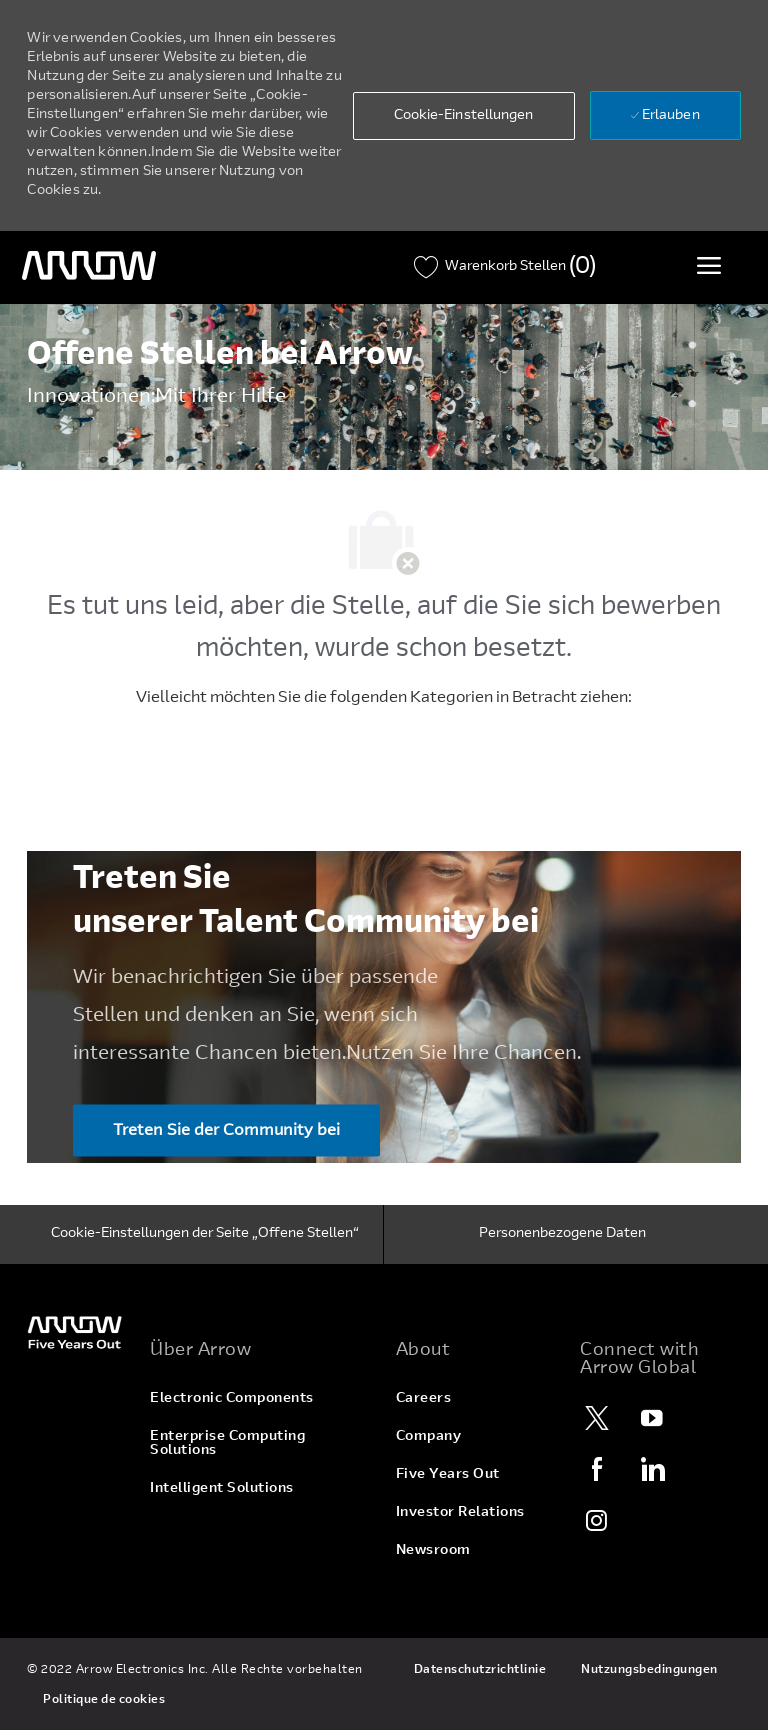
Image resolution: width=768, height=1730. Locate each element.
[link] (76, 1331)
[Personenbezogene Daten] (562, 1235)
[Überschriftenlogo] (89, 266)
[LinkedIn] (652, 1469)
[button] (464, 116)
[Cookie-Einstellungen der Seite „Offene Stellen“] (205, 1235)
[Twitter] (597, 1418)
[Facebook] (597, 1469)
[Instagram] (597, 1520)
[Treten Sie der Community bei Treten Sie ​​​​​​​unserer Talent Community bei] (226, 1130)
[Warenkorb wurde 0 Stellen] (505, 268)
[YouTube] (652, 1418)
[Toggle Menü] (709, 265)
